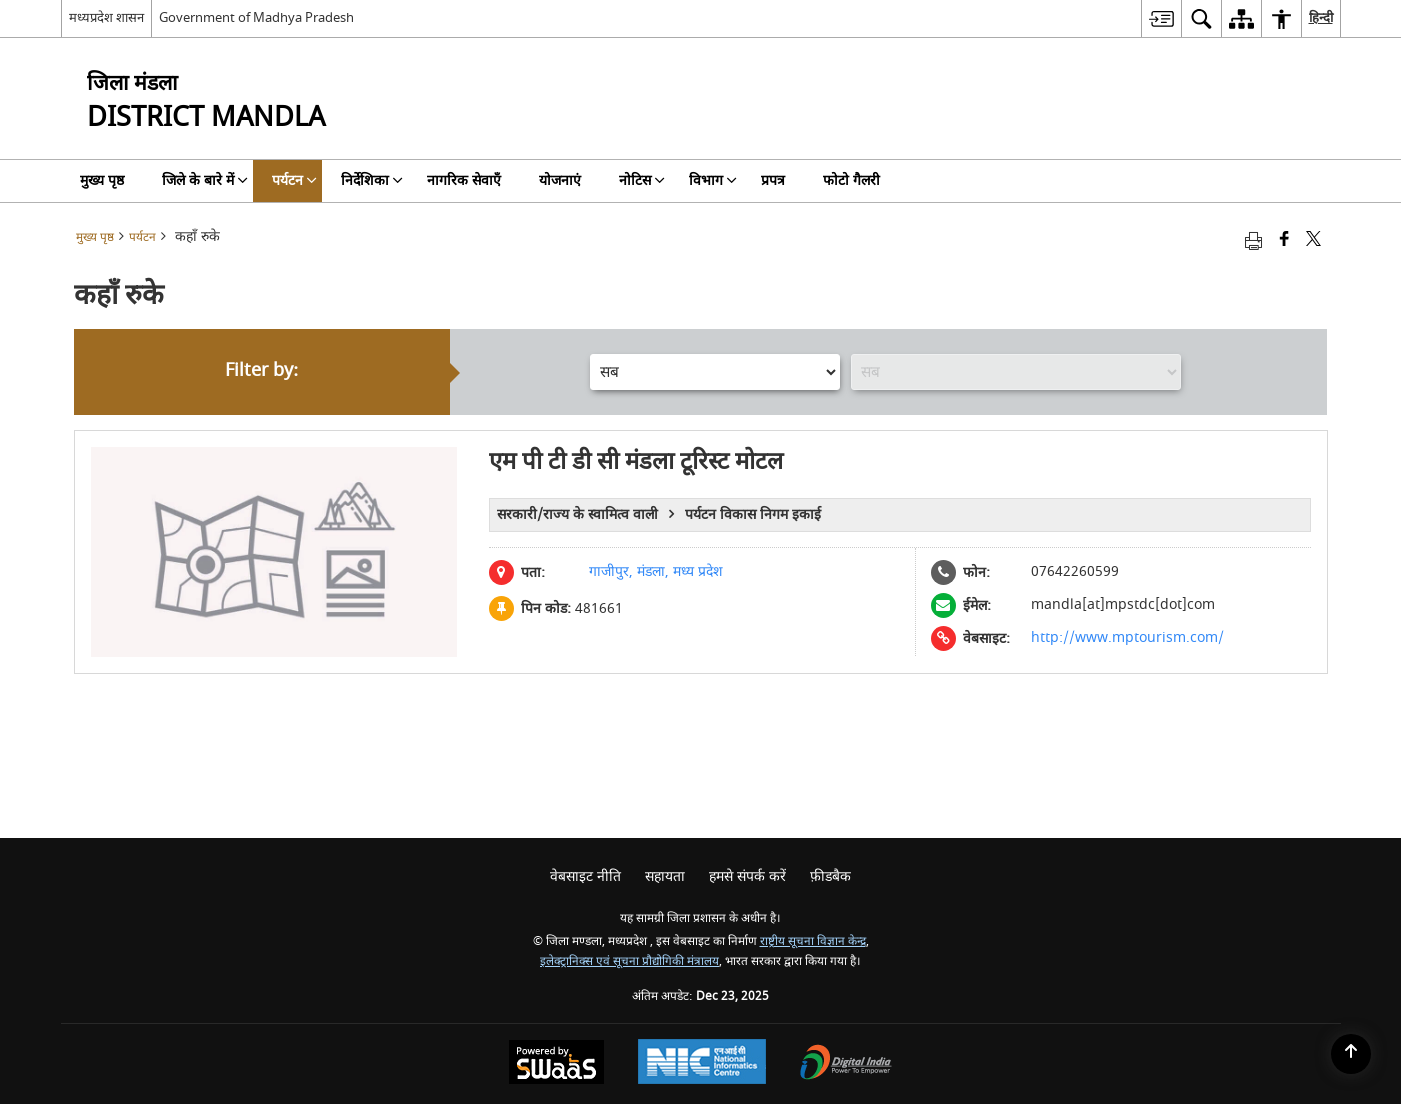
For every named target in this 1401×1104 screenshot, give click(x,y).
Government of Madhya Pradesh (256, 17)
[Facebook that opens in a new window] (1284, 240)
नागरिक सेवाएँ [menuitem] (464, 180)
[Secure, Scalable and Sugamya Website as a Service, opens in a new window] (556, 1064)
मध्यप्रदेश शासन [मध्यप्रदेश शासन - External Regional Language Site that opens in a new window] (106, 17)
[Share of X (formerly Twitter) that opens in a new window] (1313, 240)
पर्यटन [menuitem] (294, 180)
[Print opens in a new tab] (1253, 240)
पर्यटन (142, 237)
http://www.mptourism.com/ (1126, 637)
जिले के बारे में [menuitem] (205, 180)
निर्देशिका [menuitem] (372, 180)
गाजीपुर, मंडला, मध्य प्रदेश (656, 571)
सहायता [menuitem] (665, 876)
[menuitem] (1161, 18)
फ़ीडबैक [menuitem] (830, 876)
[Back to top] (1351, 1054)
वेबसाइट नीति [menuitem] (585, 876)
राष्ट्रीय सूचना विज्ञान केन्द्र (813, 941)
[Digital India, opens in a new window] (846, 1064)
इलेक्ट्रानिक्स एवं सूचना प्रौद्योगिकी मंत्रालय (629, 961)
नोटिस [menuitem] (642, 180)
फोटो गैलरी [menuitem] (851, 180)
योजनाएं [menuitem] (560, 180)
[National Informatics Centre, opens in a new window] (702, 1064)
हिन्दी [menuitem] (1321, 17)
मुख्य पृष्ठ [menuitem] (102, 180)
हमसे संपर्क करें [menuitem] (747, 876)
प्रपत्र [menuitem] (773, 180)
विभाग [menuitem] (713, 180)
